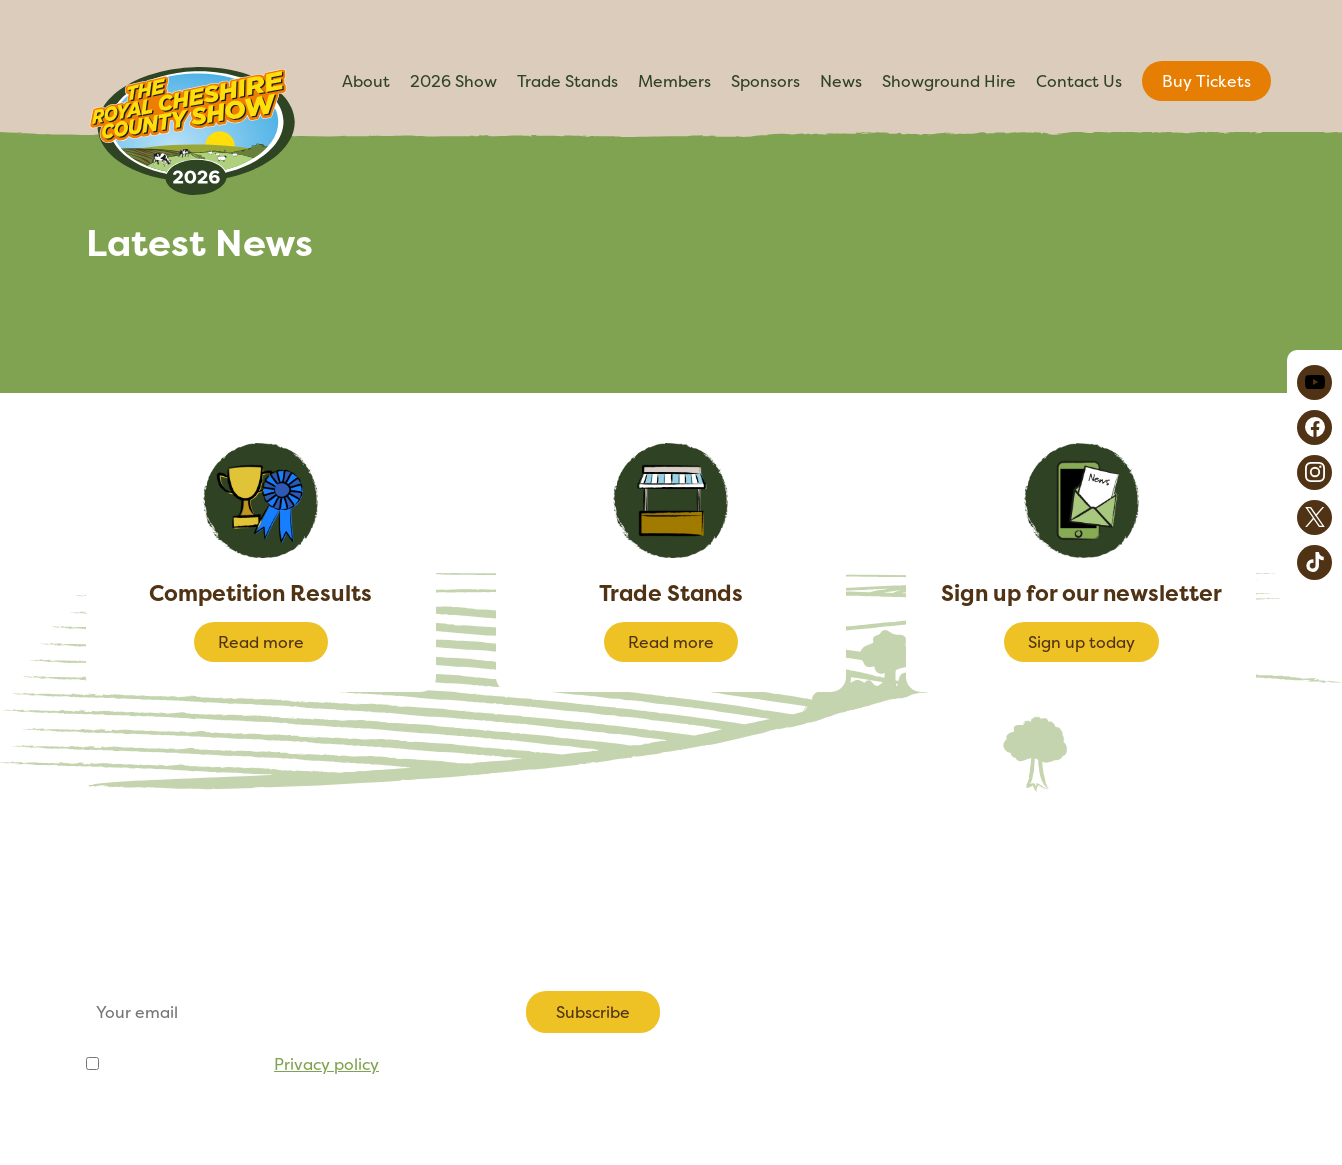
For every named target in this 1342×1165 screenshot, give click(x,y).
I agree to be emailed (241, 1064)
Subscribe (593, 1012)
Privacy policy (326, 1064)
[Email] (292, 1012)
